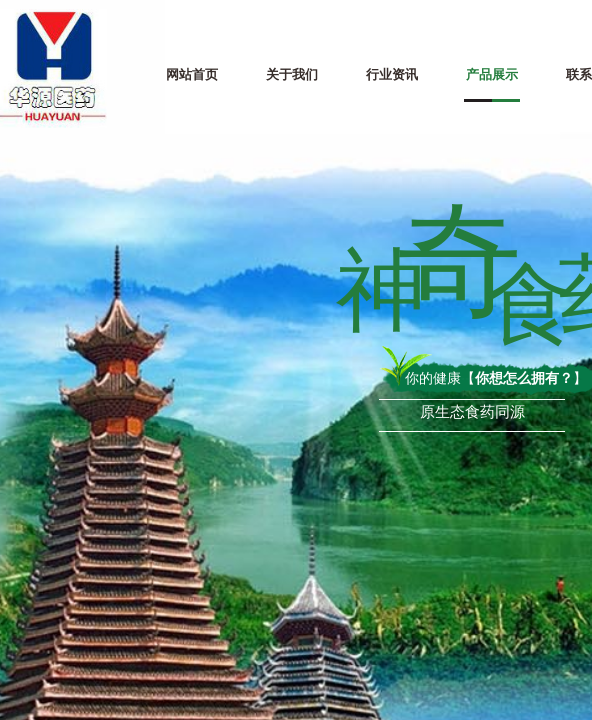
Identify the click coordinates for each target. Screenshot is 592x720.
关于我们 (292, 74)
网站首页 (192, 74)
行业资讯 (392, 74)
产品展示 (492, 74)
